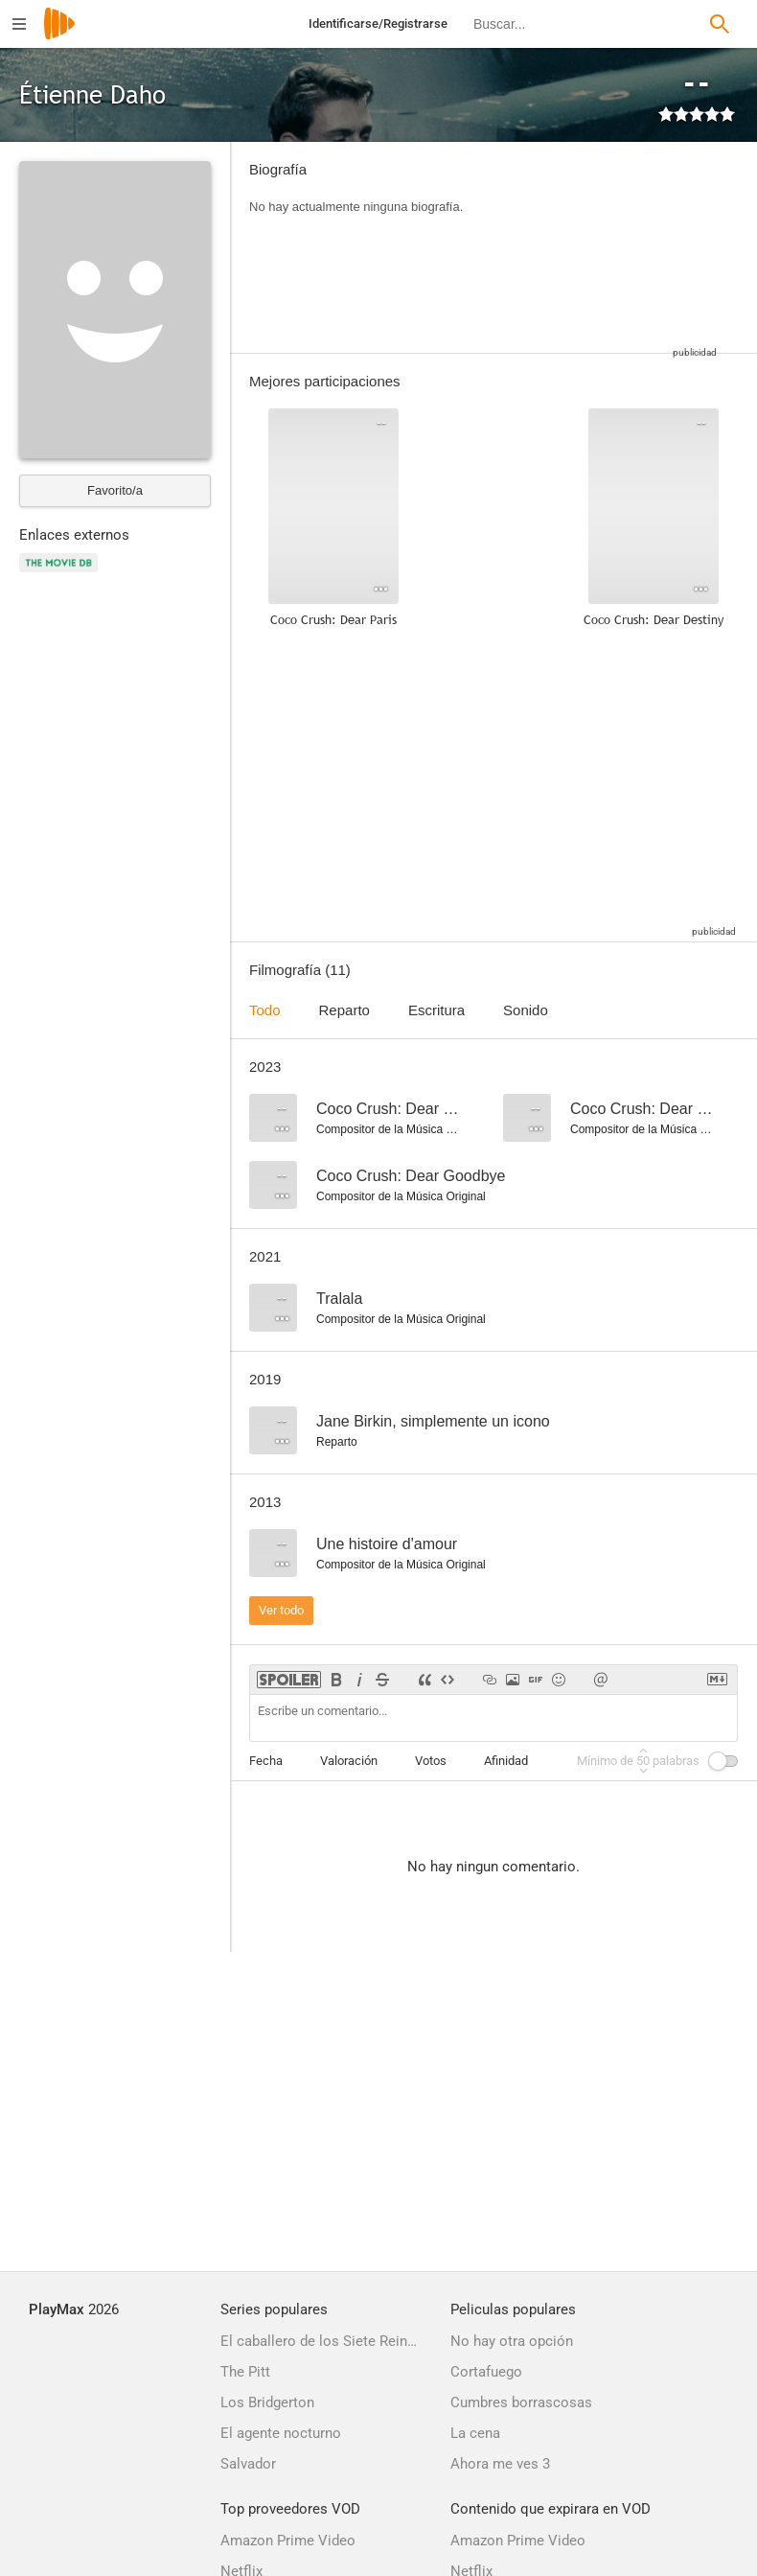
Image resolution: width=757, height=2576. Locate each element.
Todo (265, 1010)
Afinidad (506, 1760)
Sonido (525, 1010)
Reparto (344, 1010)
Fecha (266, 1760)
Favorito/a (115, 490)
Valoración (349, 1760)
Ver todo (281, 1610)
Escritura (436, 1010)
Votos (431, 1760)
